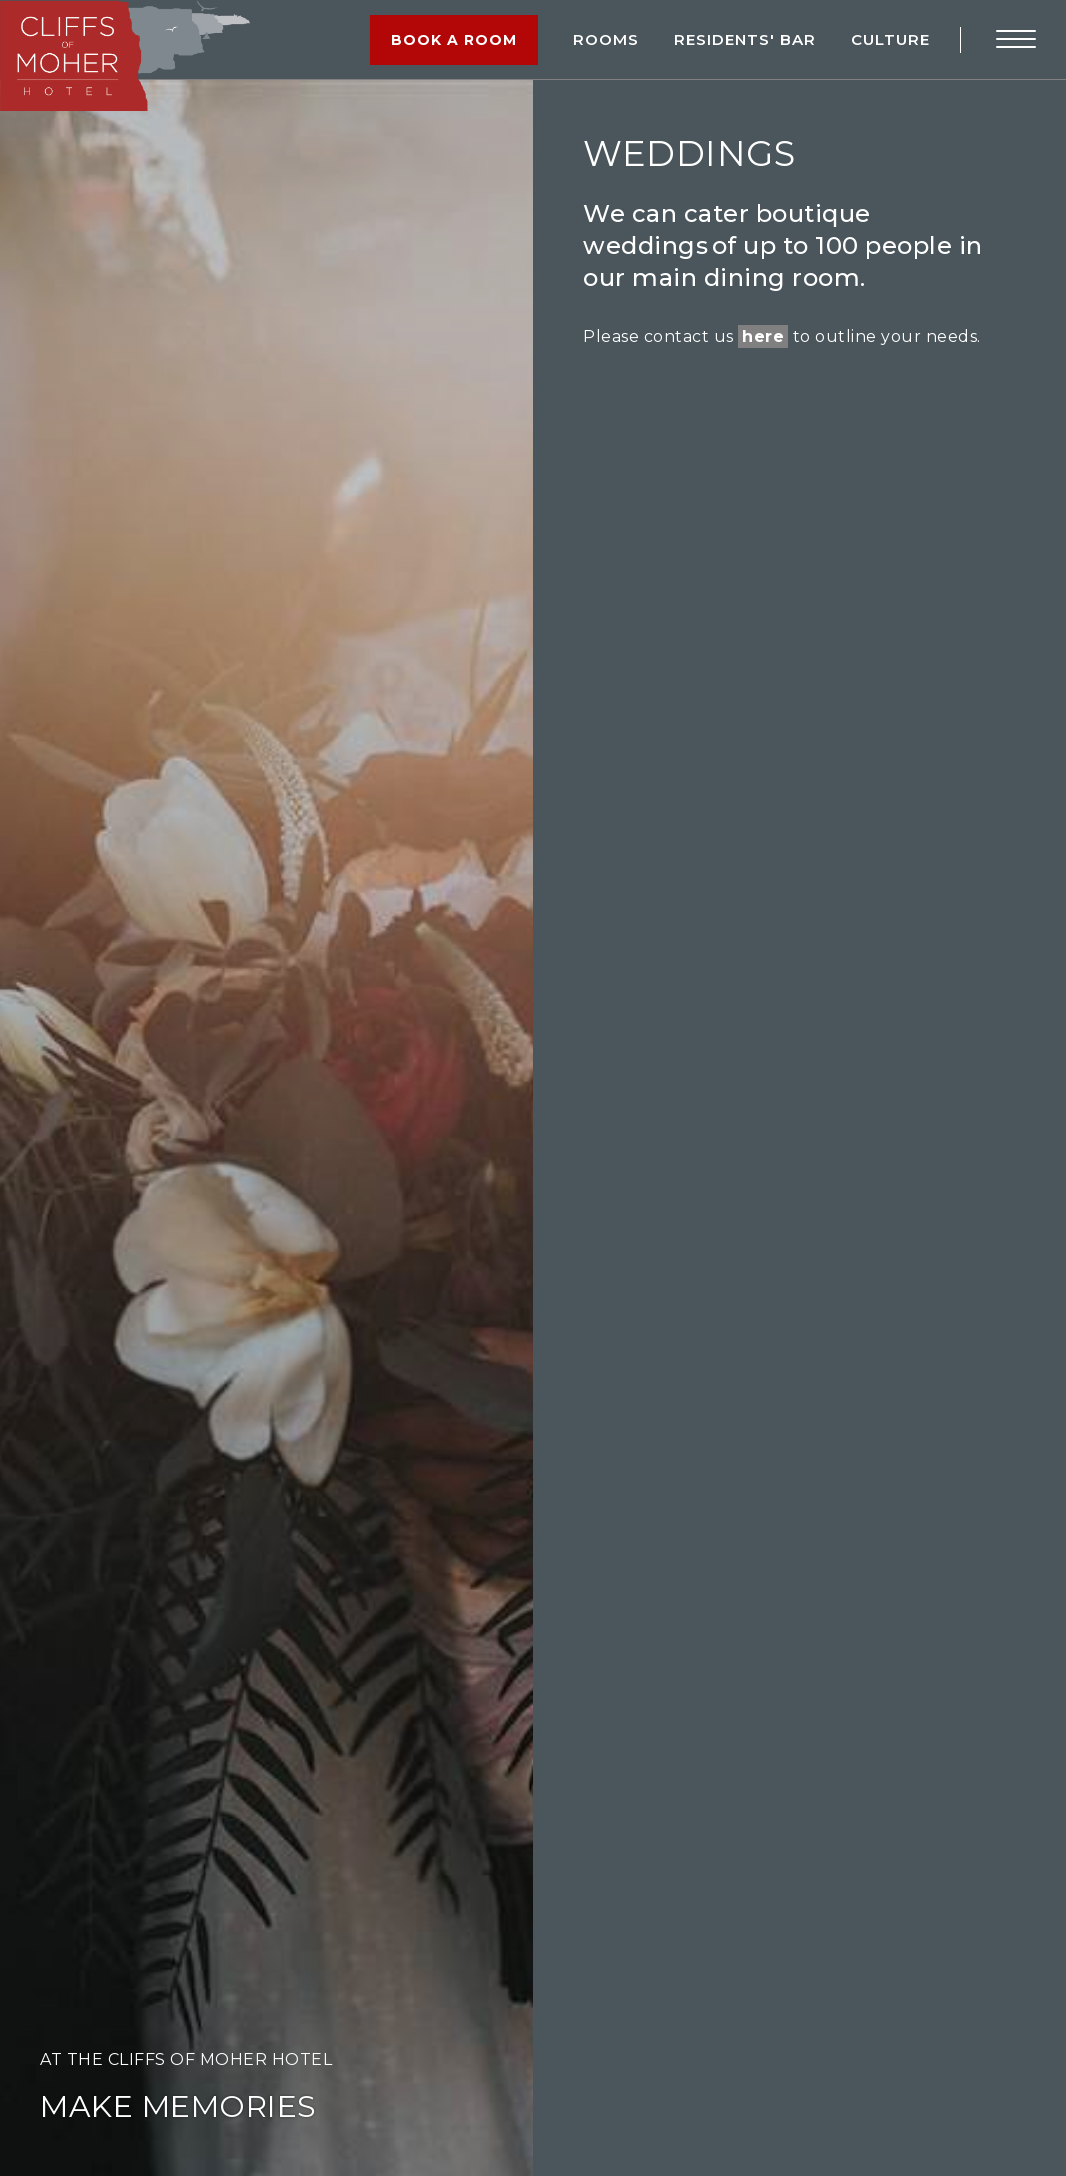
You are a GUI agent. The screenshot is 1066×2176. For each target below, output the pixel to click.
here (763, 336)
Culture (890, 39)
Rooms (606, 39)
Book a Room (454, 40)
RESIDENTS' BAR (745, 39)
